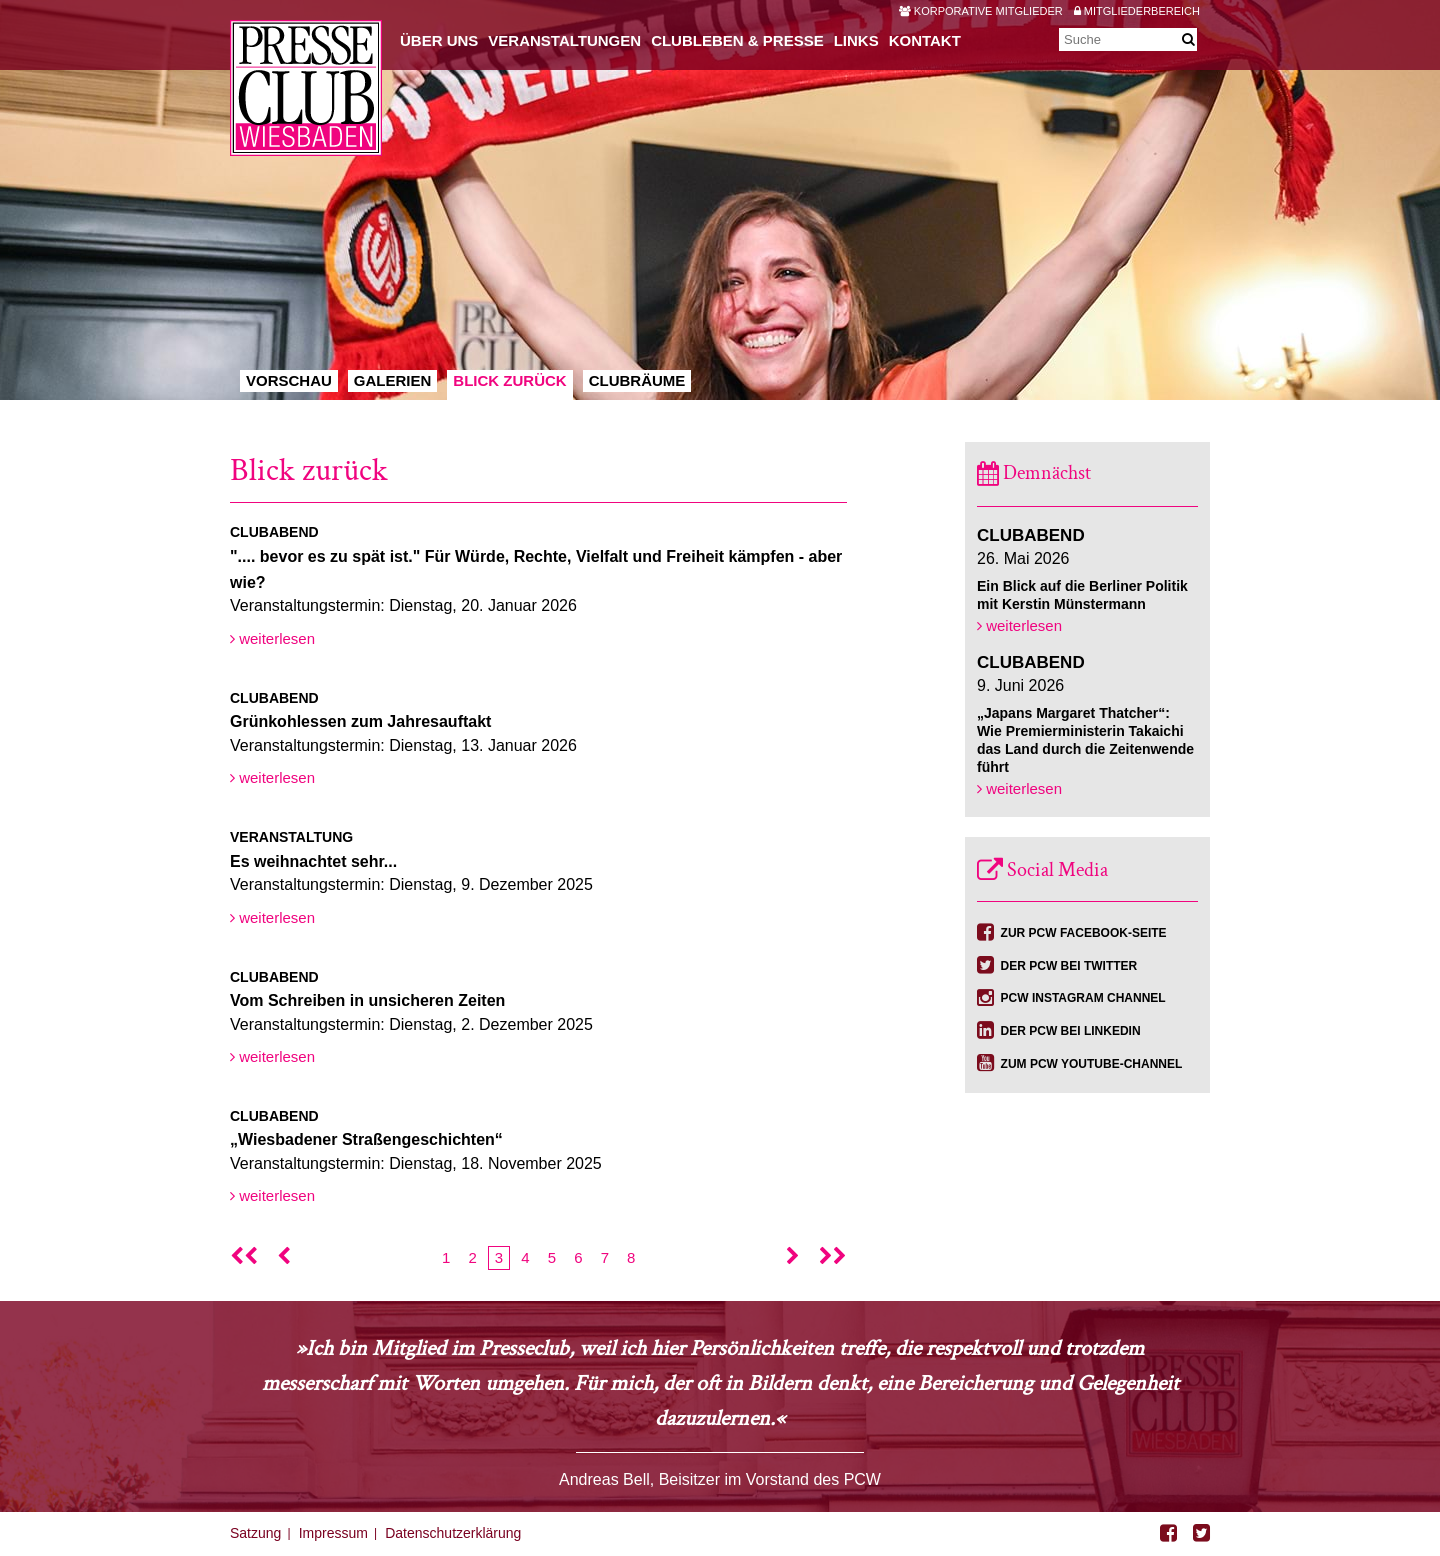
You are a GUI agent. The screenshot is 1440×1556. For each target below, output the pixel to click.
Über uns (439, 40)
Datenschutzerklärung (453, 1533)
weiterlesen (272, 638)
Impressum (333, 1533)
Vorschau (289, 380)
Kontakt (925, 40)
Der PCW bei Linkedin (1071, 1031)
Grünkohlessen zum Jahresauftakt (360, 721)
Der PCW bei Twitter (1069, 966)
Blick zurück (509, 380)
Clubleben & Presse (737, 40)
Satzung (255, 1533)
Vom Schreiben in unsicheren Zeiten (367, 1000)
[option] (720, 200)
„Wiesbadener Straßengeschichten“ (366, 1139)
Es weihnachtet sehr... (313, 861)
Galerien (393, 380)
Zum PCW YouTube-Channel (1092, 1064)
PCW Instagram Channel (1083, 998)
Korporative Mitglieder (981, 11)
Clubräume (637, 380)
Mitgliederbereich (1137, 11)
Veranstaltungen (564, 40)
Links (856, 40)
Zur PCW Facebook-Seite (1084, 933)
